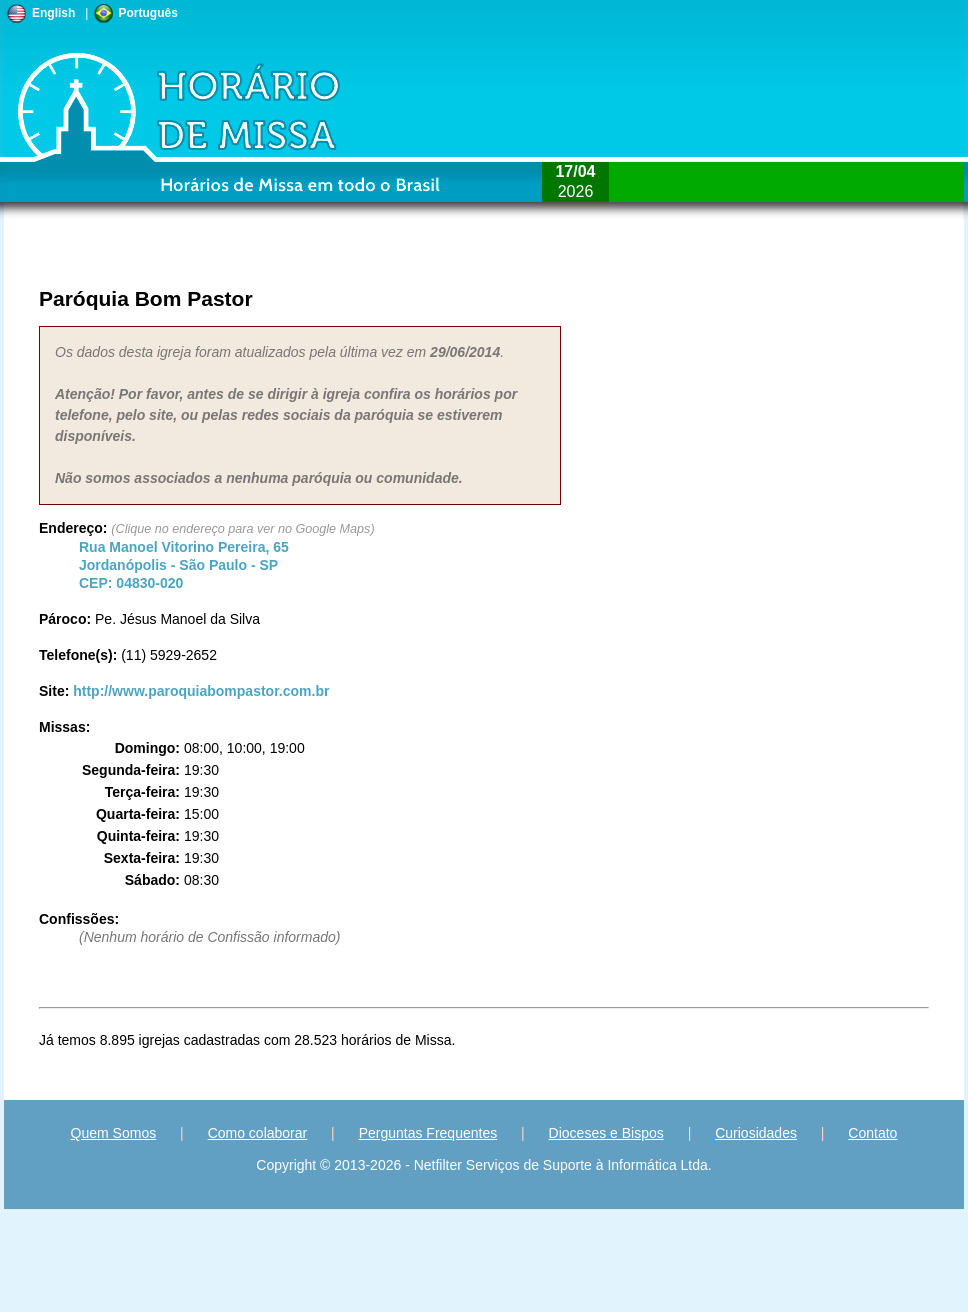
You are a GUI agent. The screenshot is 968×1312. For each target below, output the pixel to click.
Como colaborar (258, 1133)
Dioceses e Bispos (606, 1133)
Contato (872, 1133)
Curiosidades (756, 1133)
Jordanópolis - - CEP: (184, 565)
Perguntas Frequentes (428, 1133)
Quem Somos (114, 1133)
